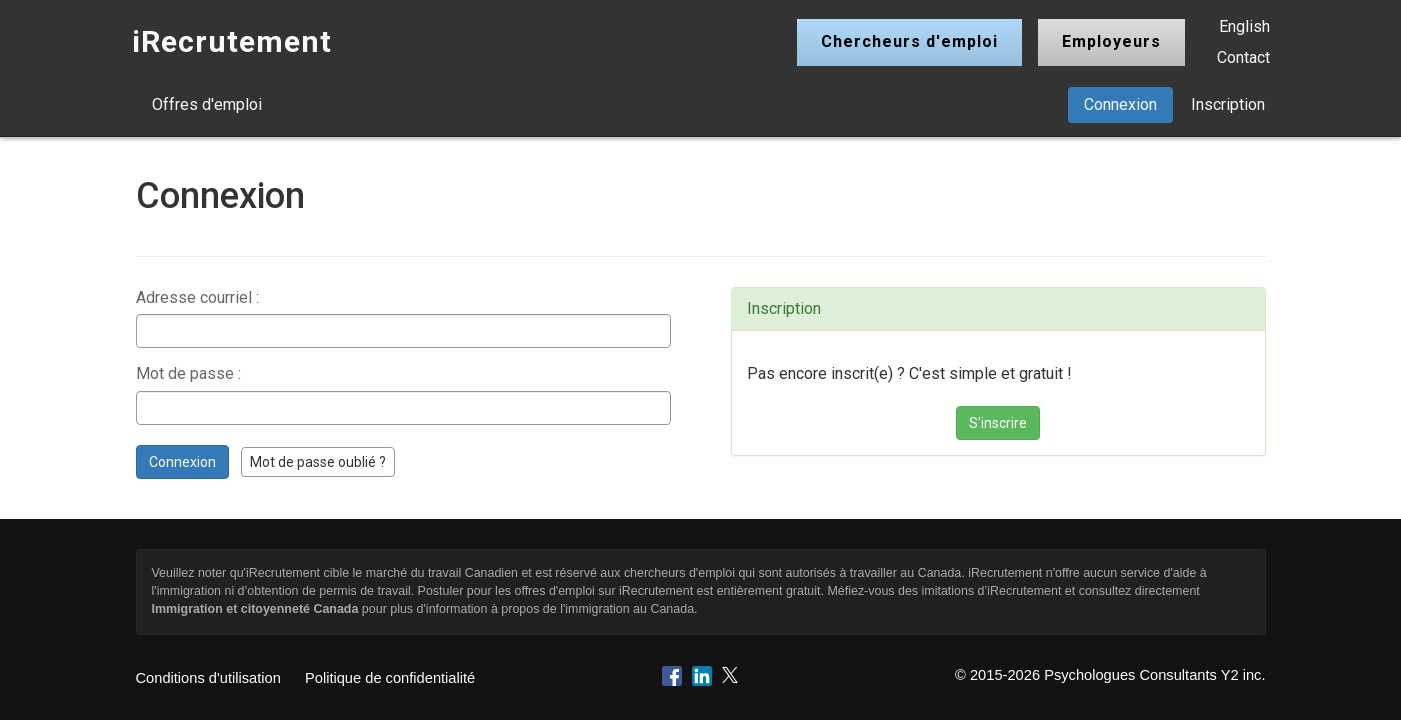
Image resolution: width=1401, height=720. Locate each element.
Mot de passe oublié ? (318, 462)
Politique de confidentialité (390, 678)
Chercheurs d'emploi (909, 41)
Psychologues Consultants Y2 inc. (1154, 675)
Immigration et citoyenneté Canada (255, 609)
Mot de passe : (188, 373)
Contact (1243, 57)
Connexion (1120, 104)
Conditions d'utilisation (208, 678)
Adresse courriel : (197, 297)
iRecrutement (232, 41)
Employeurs (1111, 41)
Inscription (1228, 104)
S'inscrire (998, 423)
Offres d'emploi (207, 104)
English (1244, 26)
